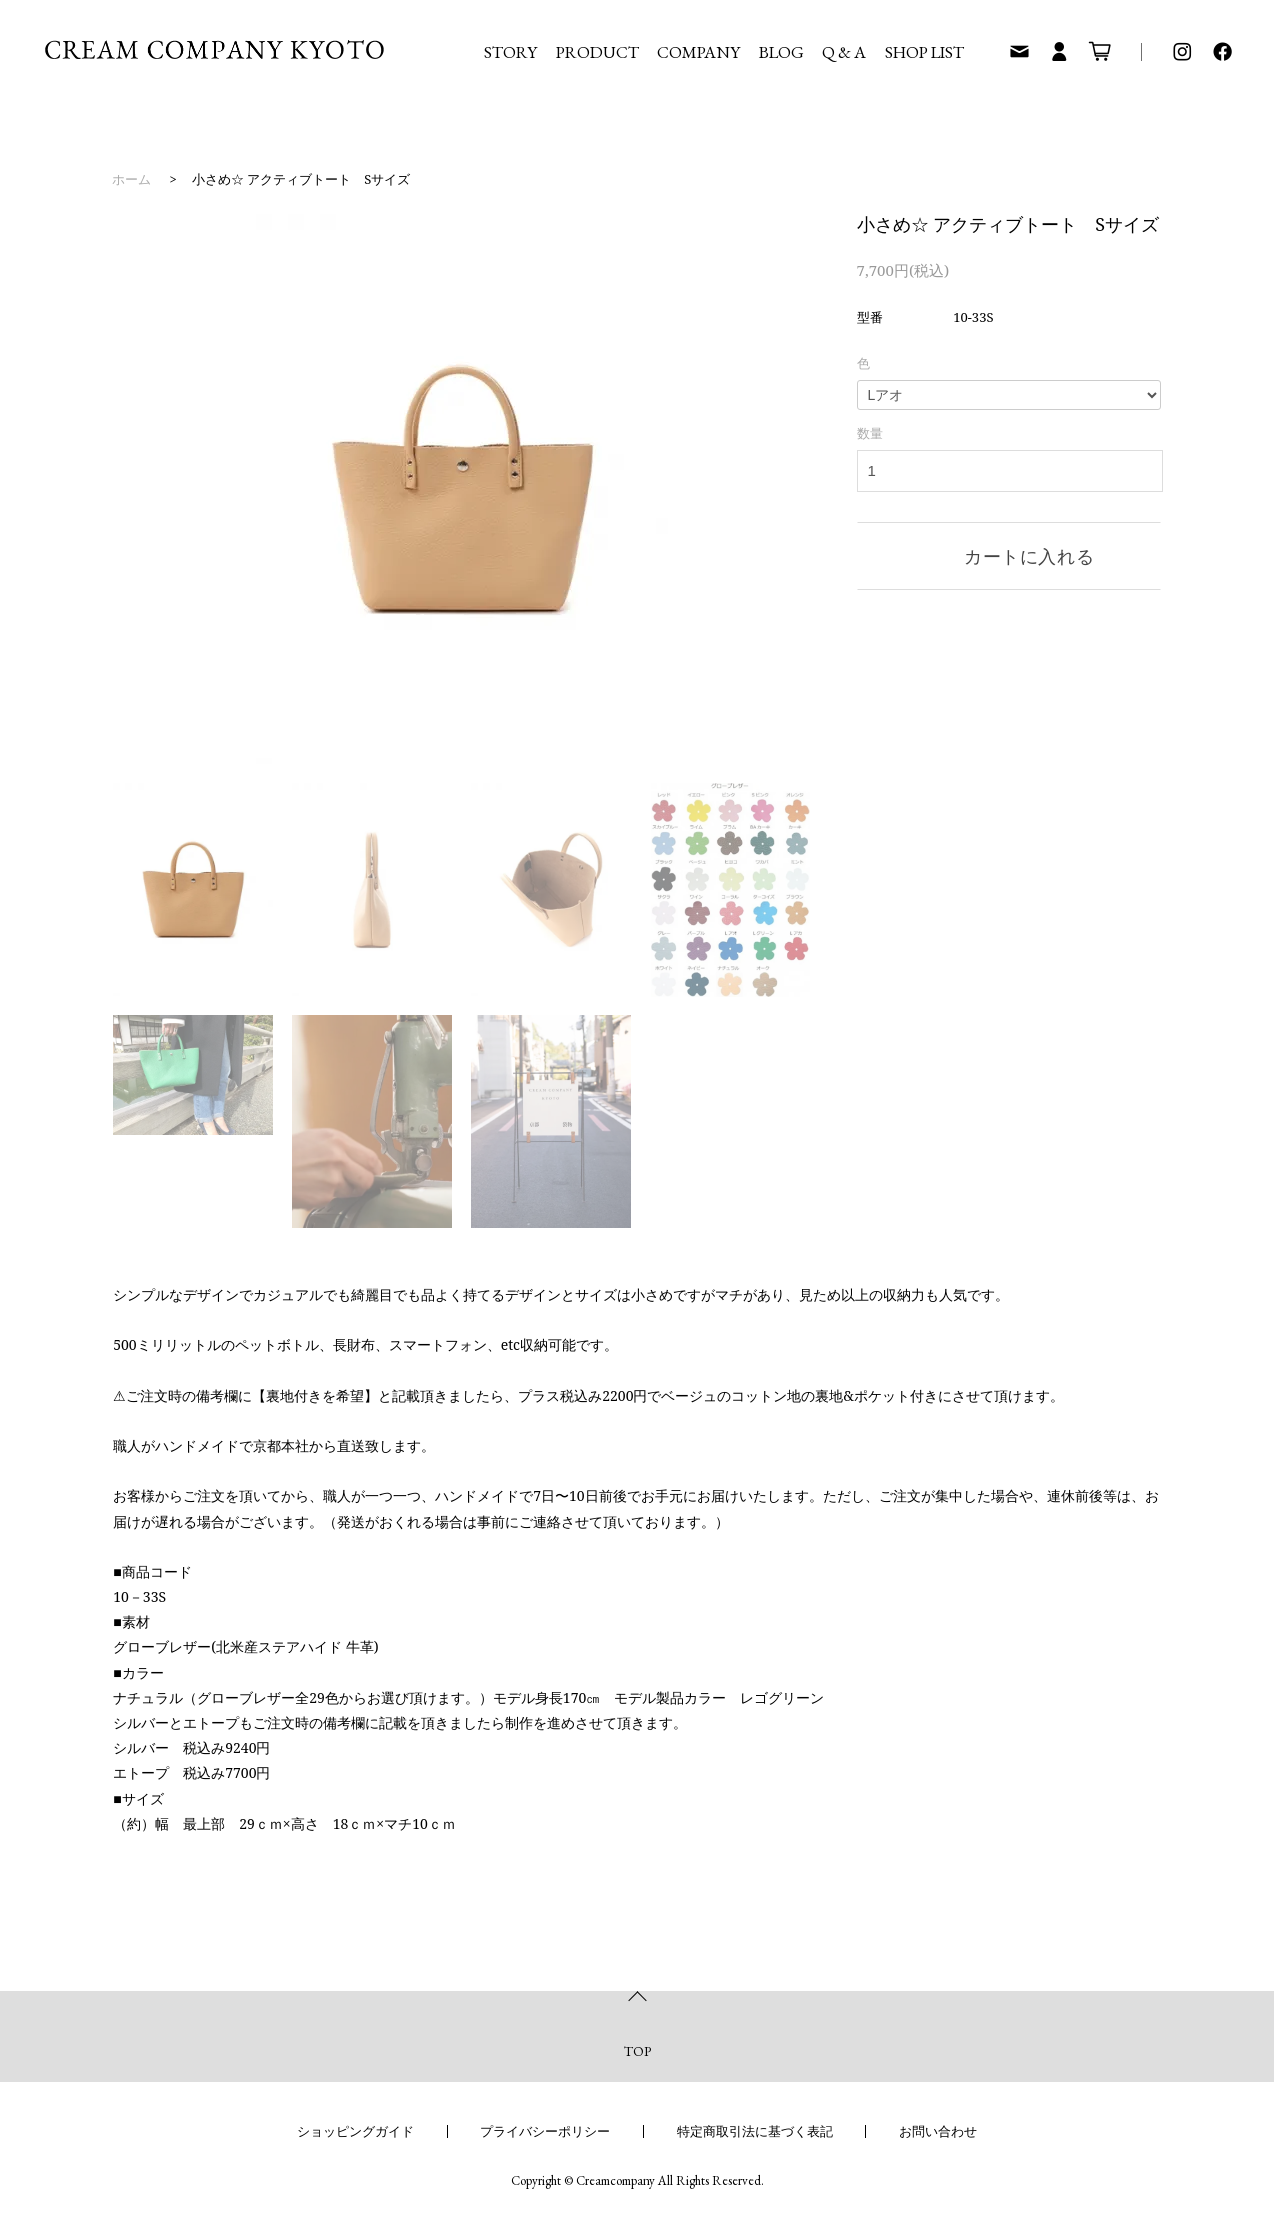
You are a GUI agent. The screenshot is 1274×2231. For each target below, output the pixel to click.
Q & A (844, 52)
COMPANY (698, 52)
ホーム (131, 179)
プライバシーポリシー (545, 2131)
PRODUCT (597, 52)
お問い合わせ (938, 2131)
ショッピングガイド (355, 2131)
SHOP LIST (924, 52)
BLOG (781, 52)
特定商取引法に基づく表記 (755, 2131)
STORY (510, 52)
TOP (637, 2051)
